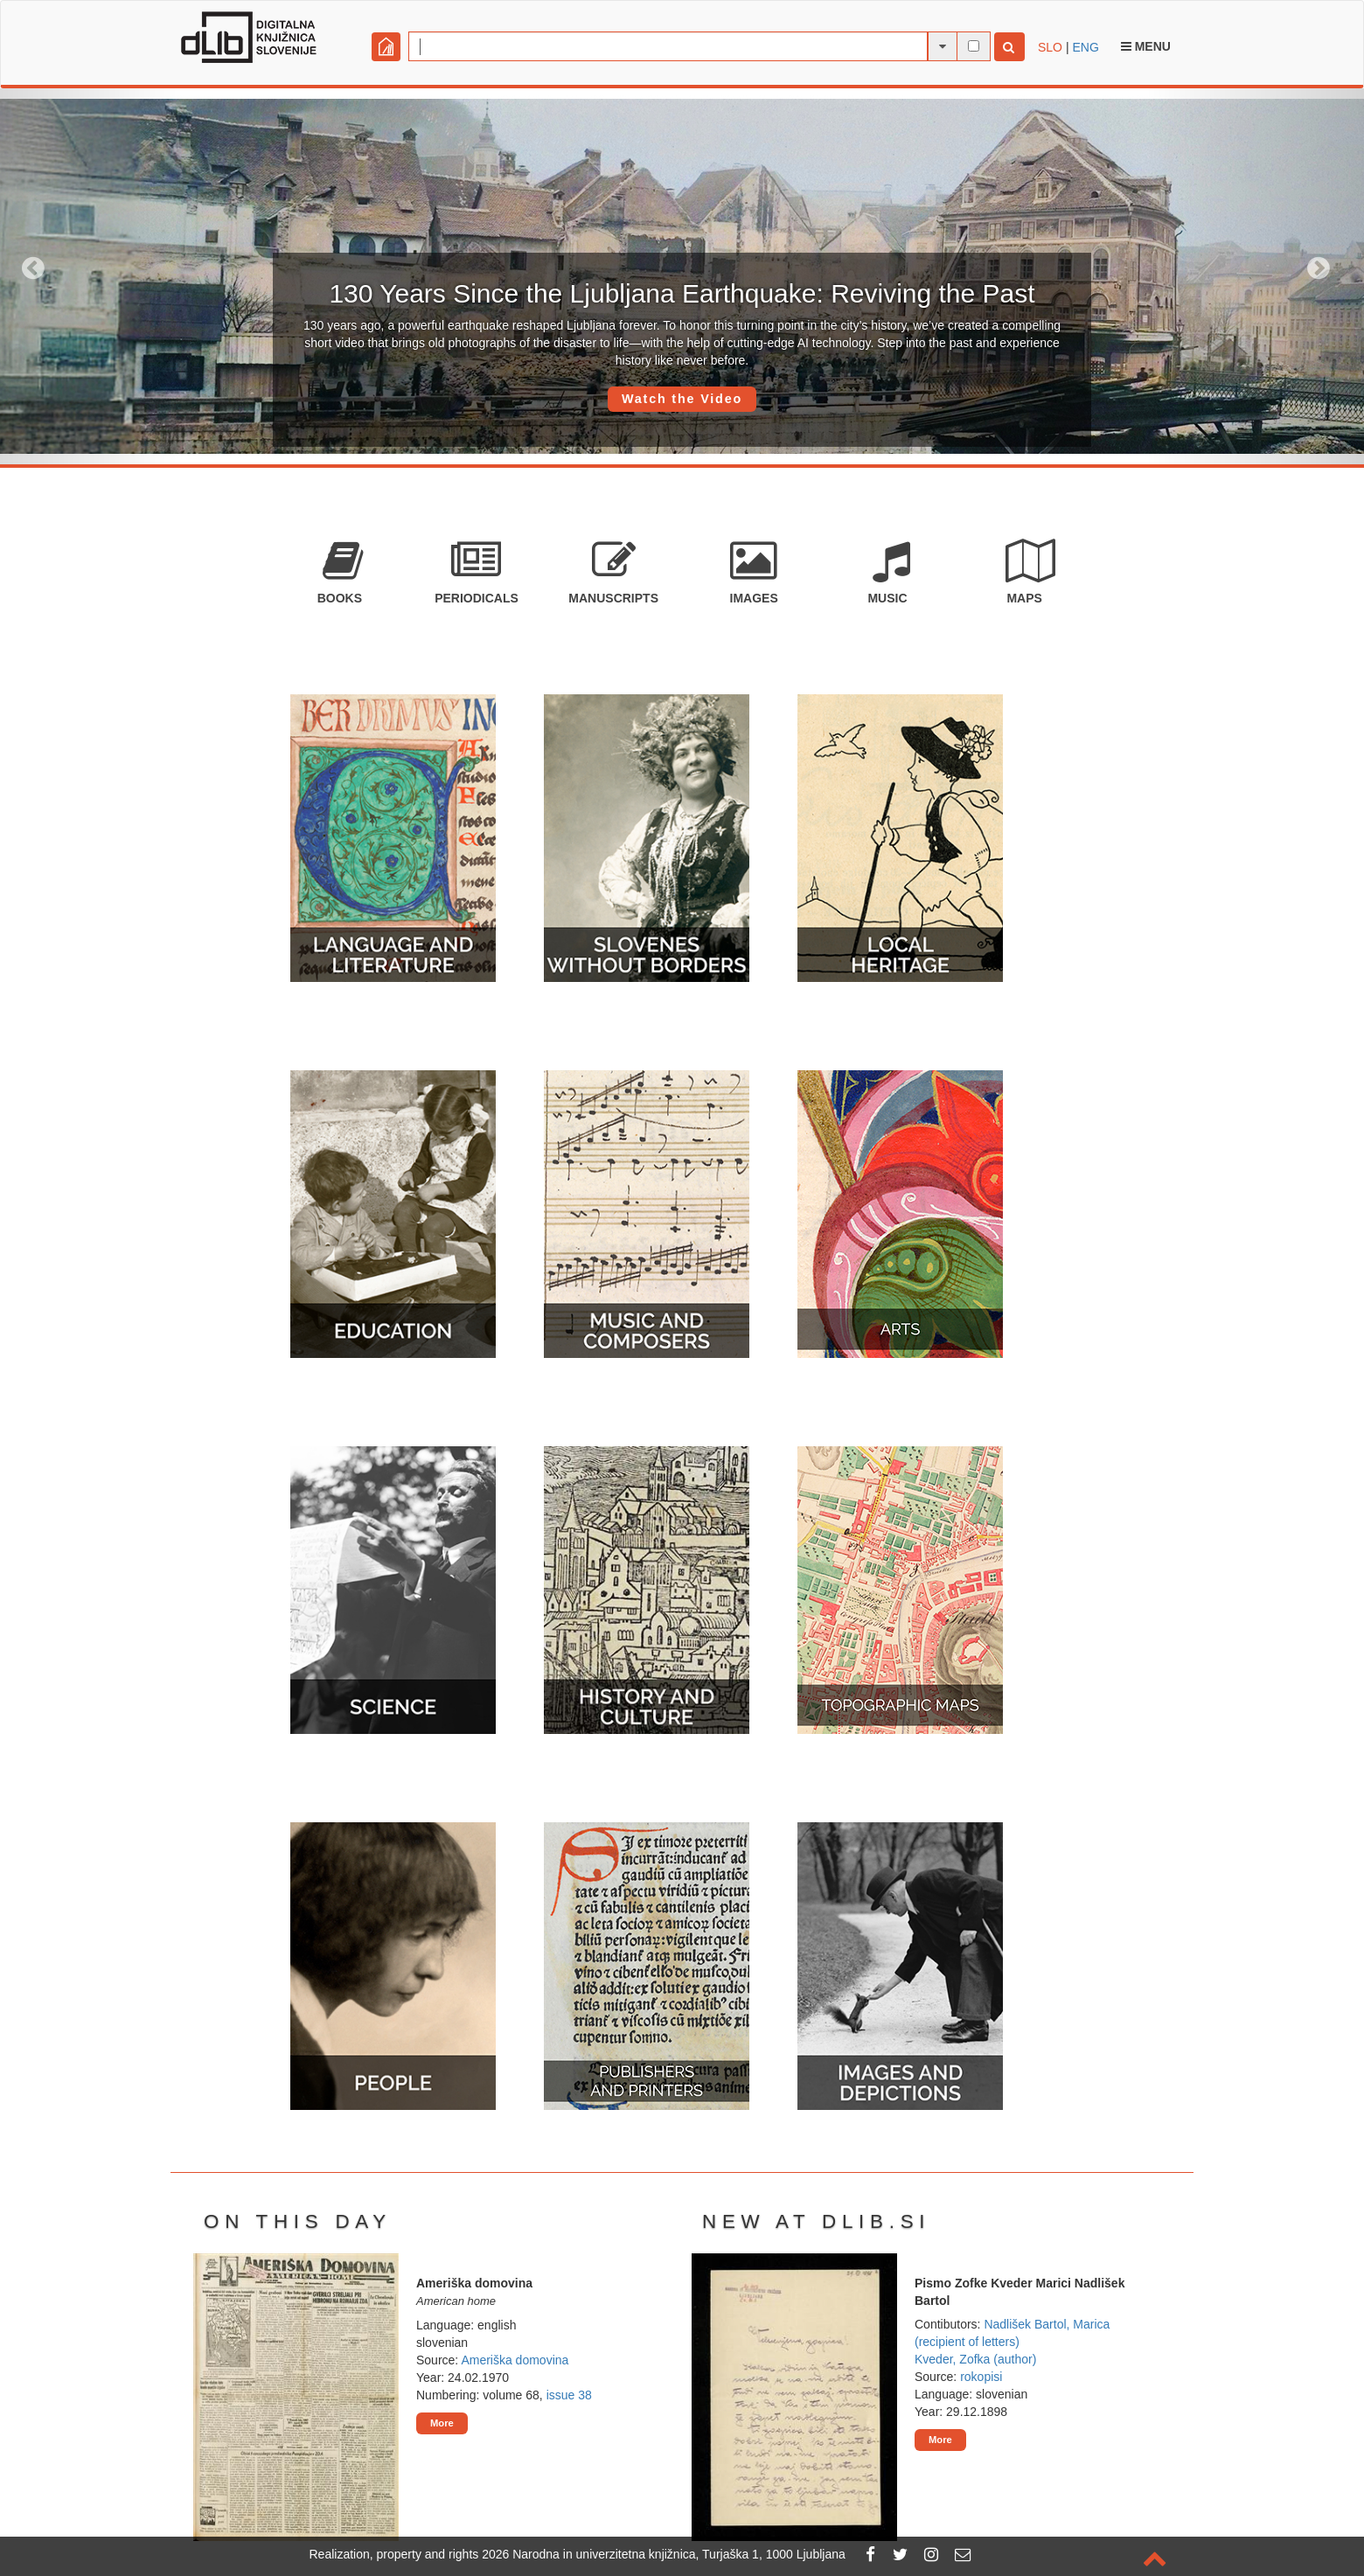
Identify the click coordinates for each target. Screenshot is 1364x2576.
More (442, 2423)
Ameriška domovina (514, 2360)
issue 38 (569, 2395)
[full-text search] (973, 46)
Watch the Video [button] (682, 399)
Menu (1146, 46)
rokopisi (981, 2377)
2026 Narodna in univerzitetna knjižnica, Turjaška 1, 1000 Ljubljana (664, 2554)
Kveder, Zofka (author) (975, 2359)
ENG (1085, 47)
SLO (1050, 47)
